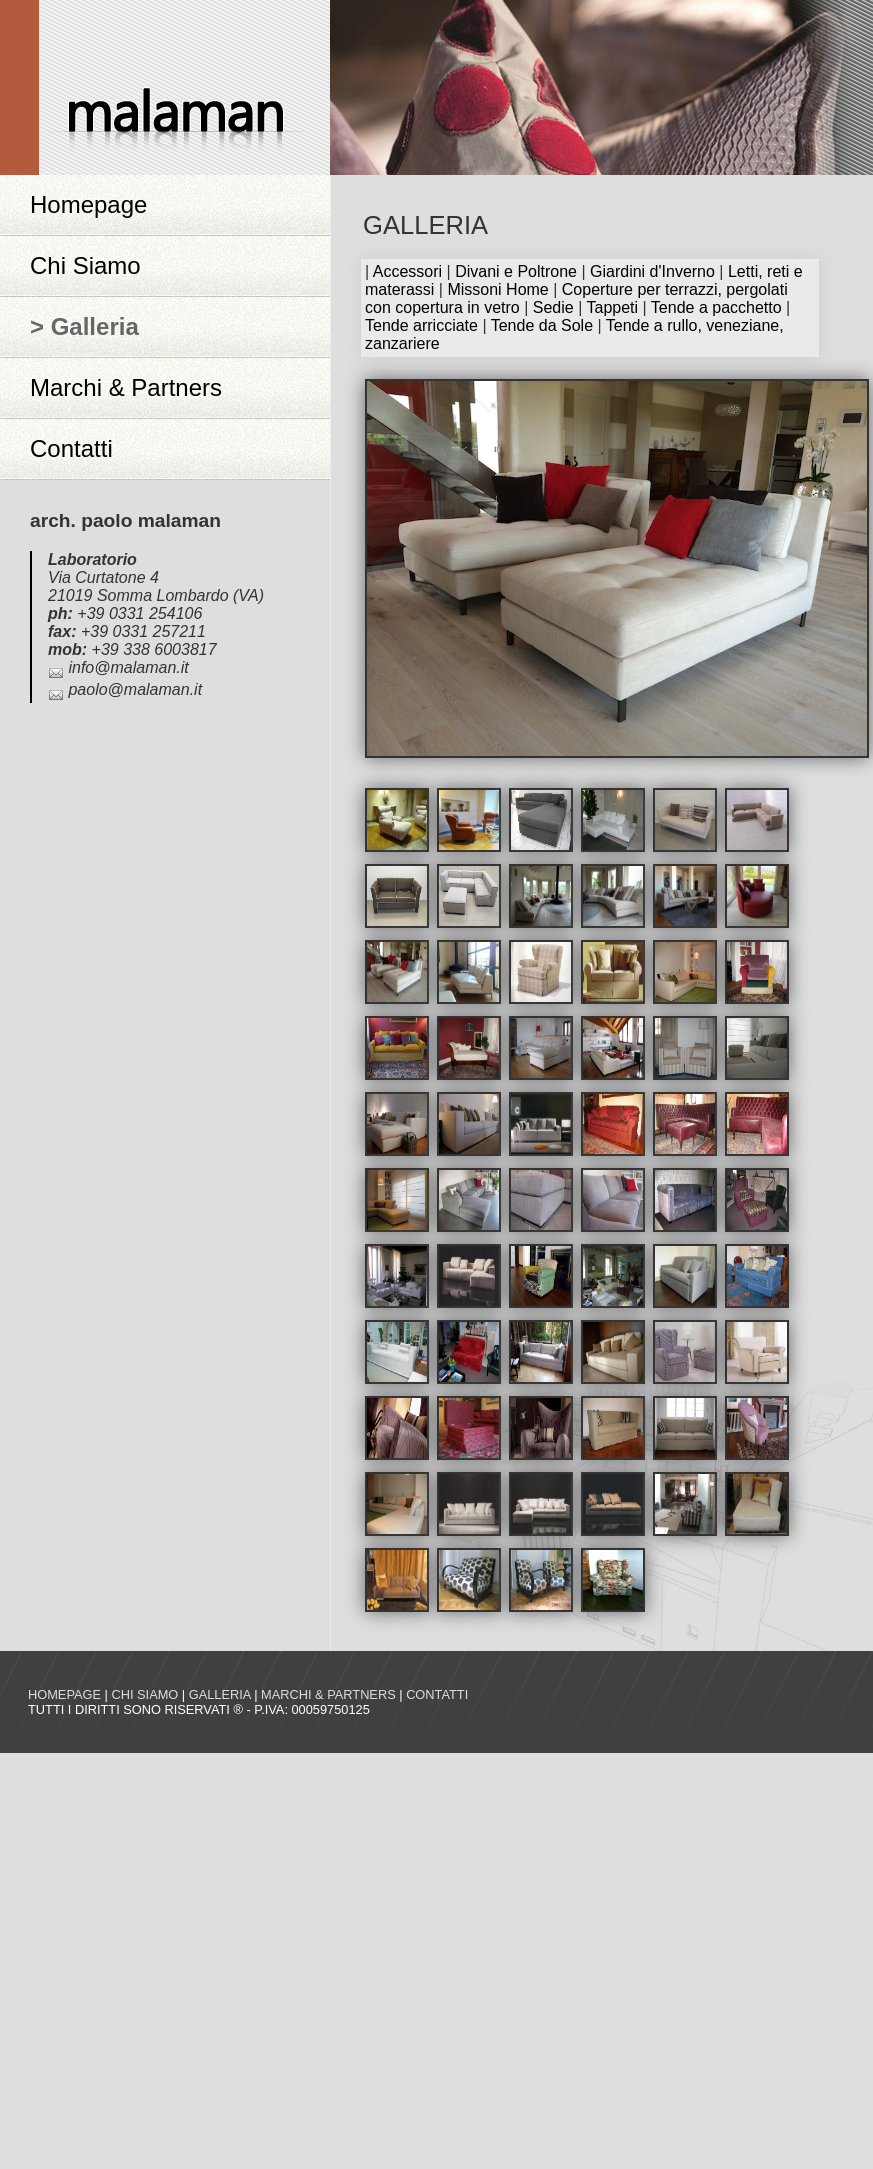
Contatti (71, 448)
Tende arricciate (421, 325)
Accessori (407, 271)
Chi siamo (144, 1694)
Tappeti (612, 307)
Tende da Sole (542, 325)
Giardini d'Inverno (652, 271)
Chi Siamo (85, 265)
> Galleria (84, 326)
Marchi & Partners (126, 387)
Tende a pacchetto (716, 307)
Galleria (220, 1694)
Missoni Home (497, 289)
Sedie (553, 307)
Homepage (88, 204)
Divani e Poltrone (516, 271)
